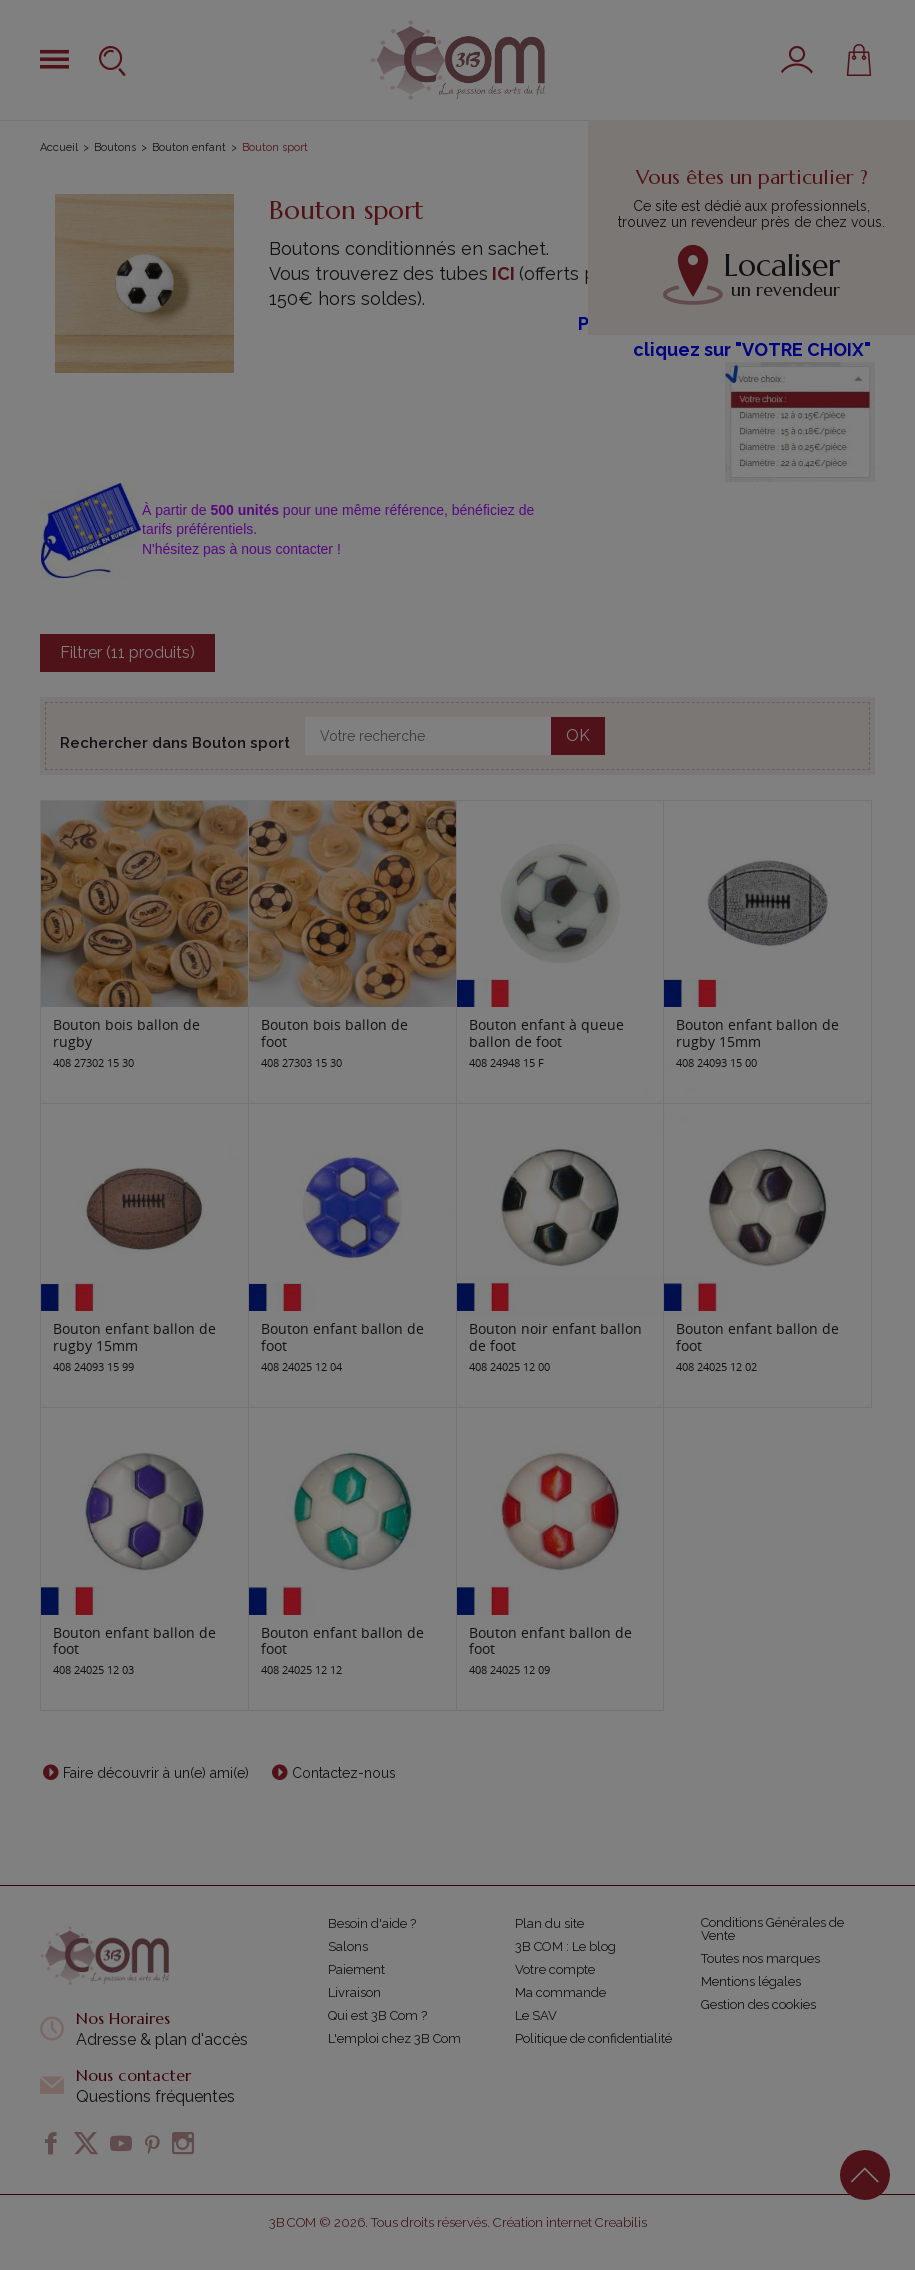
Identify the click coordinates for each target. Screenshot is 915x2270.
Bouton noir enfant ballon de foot (555, 1337)
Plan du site (549, 1923)
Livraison (354, 1992)
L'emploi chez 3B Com (394, 2038)
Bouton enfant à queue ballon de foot (546, 1033)
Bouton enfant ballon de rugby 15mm (757, 1033)
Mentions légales (751, 1981)
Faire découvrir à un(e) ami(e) (156, 1773)
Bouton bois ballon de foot (334, 1033)
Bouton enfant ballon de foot (342, 1337)
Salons (348, 1946)
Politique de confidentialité (593, 2038)
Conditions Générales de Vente (772, 1929)
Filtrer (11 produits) (127, 652)
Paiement (356, 1969)
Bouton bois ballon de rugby (126, 1033)
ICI (503, 273)
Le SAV (536, 2015)
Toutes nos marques (760, 1958)
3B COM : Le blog (565, 1946)
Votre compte (555, 1969)
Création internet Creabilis (570, 2222)
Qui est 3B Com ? (377, 2015)
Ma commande (560, 1992)
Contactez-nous (344, 1773)
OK (578, 735)
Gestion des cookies (758, 2004)
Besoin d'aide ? (372, 1923)
